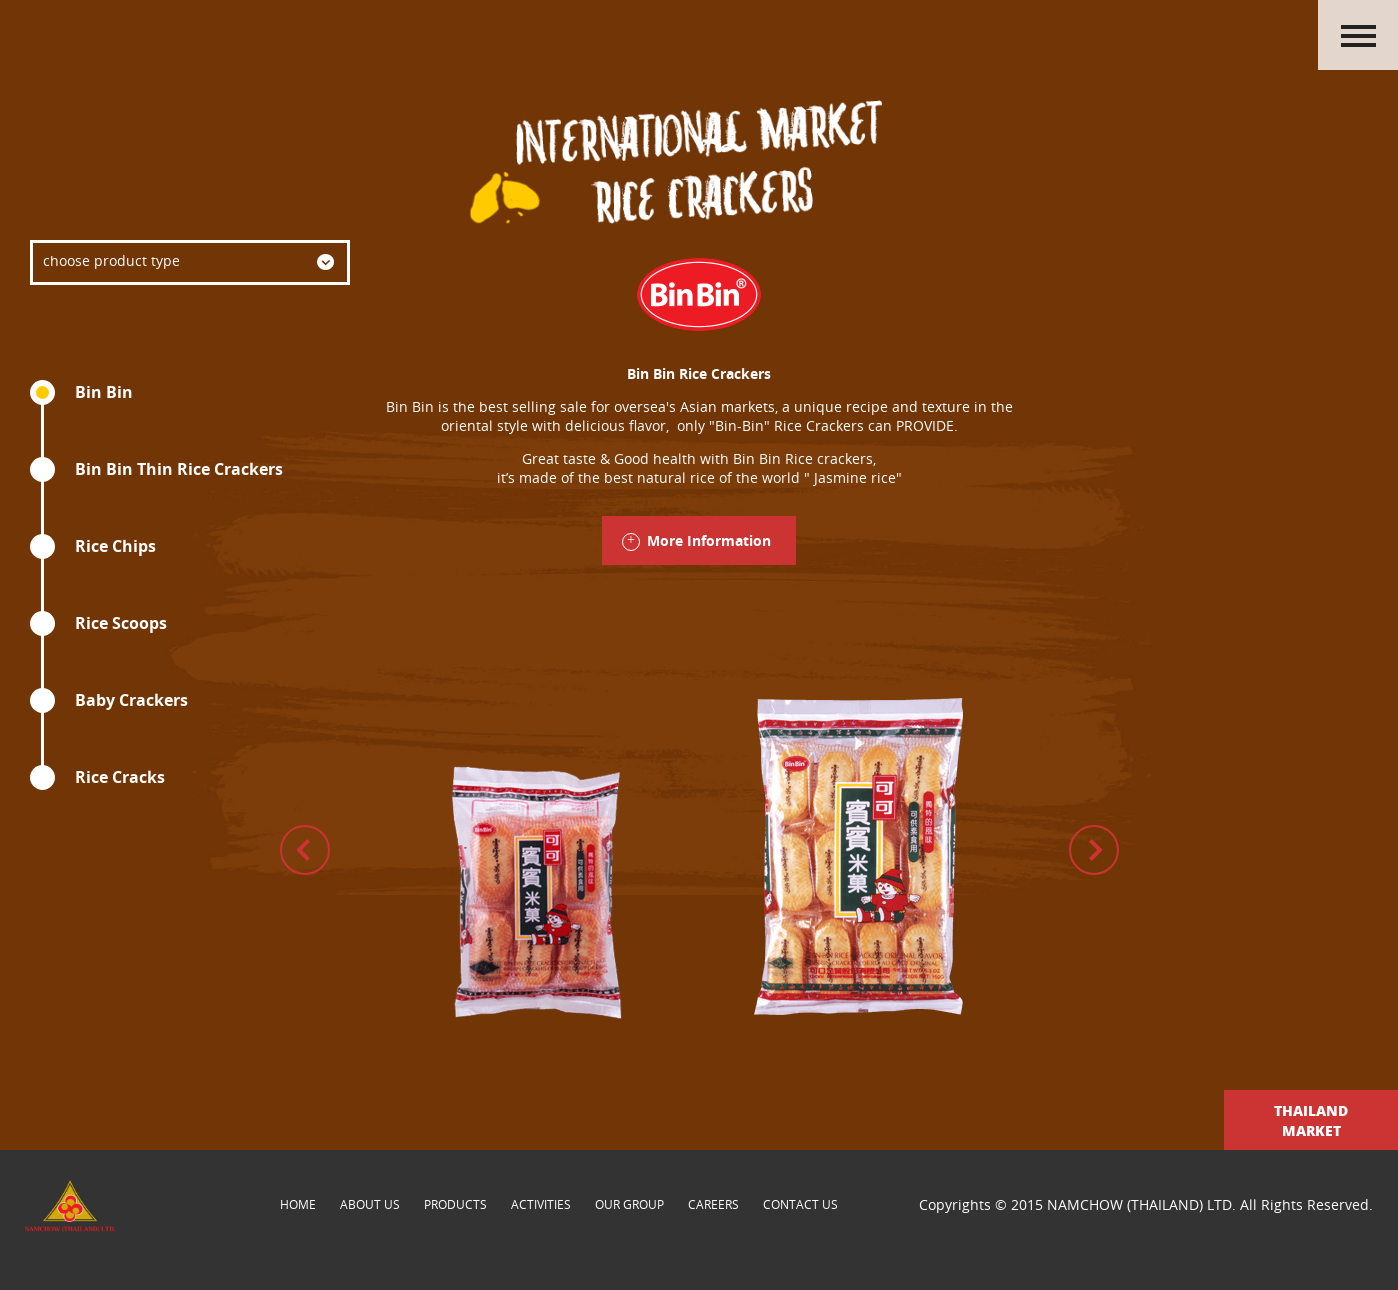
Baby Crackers (131, 700)
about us (370, 1204)
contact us (800, 1204)
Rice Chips (115, 546)
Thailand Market (1311, 1120)
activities (541, 1204)
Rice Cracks (120, 777)
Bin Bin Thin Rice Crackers (179, 469)
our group (629, 1204)
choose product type (111, 260)
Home (298, 1204)
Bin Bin (104, 392)
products (455, 1204)
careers (713, 1204)
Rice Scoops (121, 623)
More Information (709, 540)
